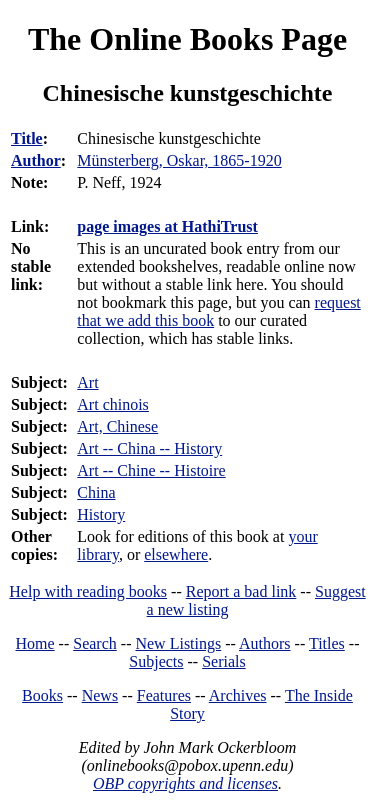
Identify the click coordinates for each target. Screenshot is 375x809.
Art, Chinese (117, 426)
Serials (224, 661)
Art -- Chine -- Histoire (151, 470)
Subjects (156, 661)
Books (42, 695)
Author (36, 160)
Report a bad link (241, 591)
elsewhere (176, 554)
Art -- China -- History (149, 448)
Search (95, 643)
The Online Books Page (187, 39)
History (101, 514)
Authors (265, 643)
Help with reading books (88, 591)
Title (27, 138)
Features (164, 695)
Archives (238, 695)
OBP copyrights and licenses (185, 783)
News (100, 695)
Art (87, 382)
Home (35, 643)
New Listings (178, 643)
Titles (327, 643)
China (96, 492)
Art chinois (113, 404)
